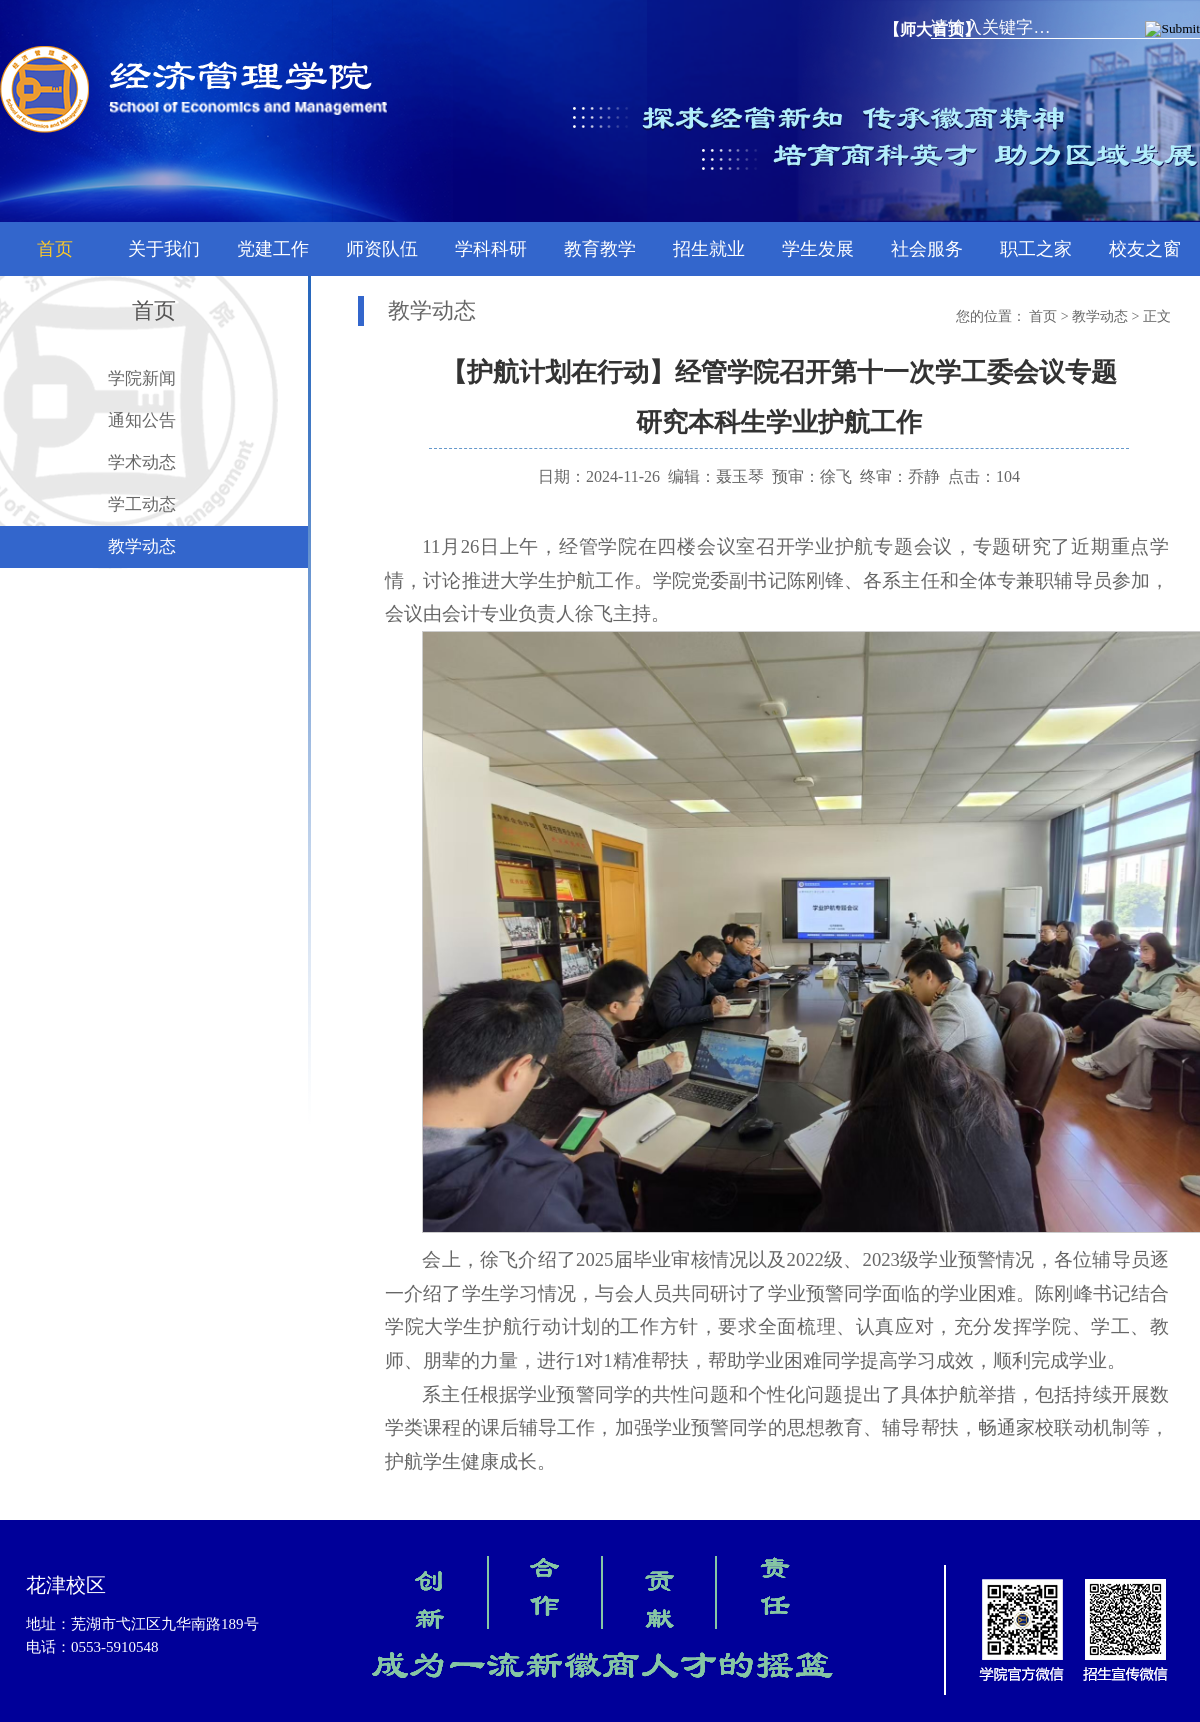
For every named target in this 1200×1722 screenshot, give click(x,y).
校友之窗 (1145, 249)
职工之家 (1036, 249)
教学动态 (142, 546)
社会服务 (927, 249)
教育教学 (600, 249)
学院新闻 (142, 378)
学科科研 (491, 249)
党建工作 (273, 249)
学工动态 (142, 504)
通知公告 (142, 420)
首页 (55, 249)
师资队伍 (382, 249)
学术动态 (142, 462)
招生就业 (709, 249)
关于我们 (164, 249)
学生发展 (818, 249)
